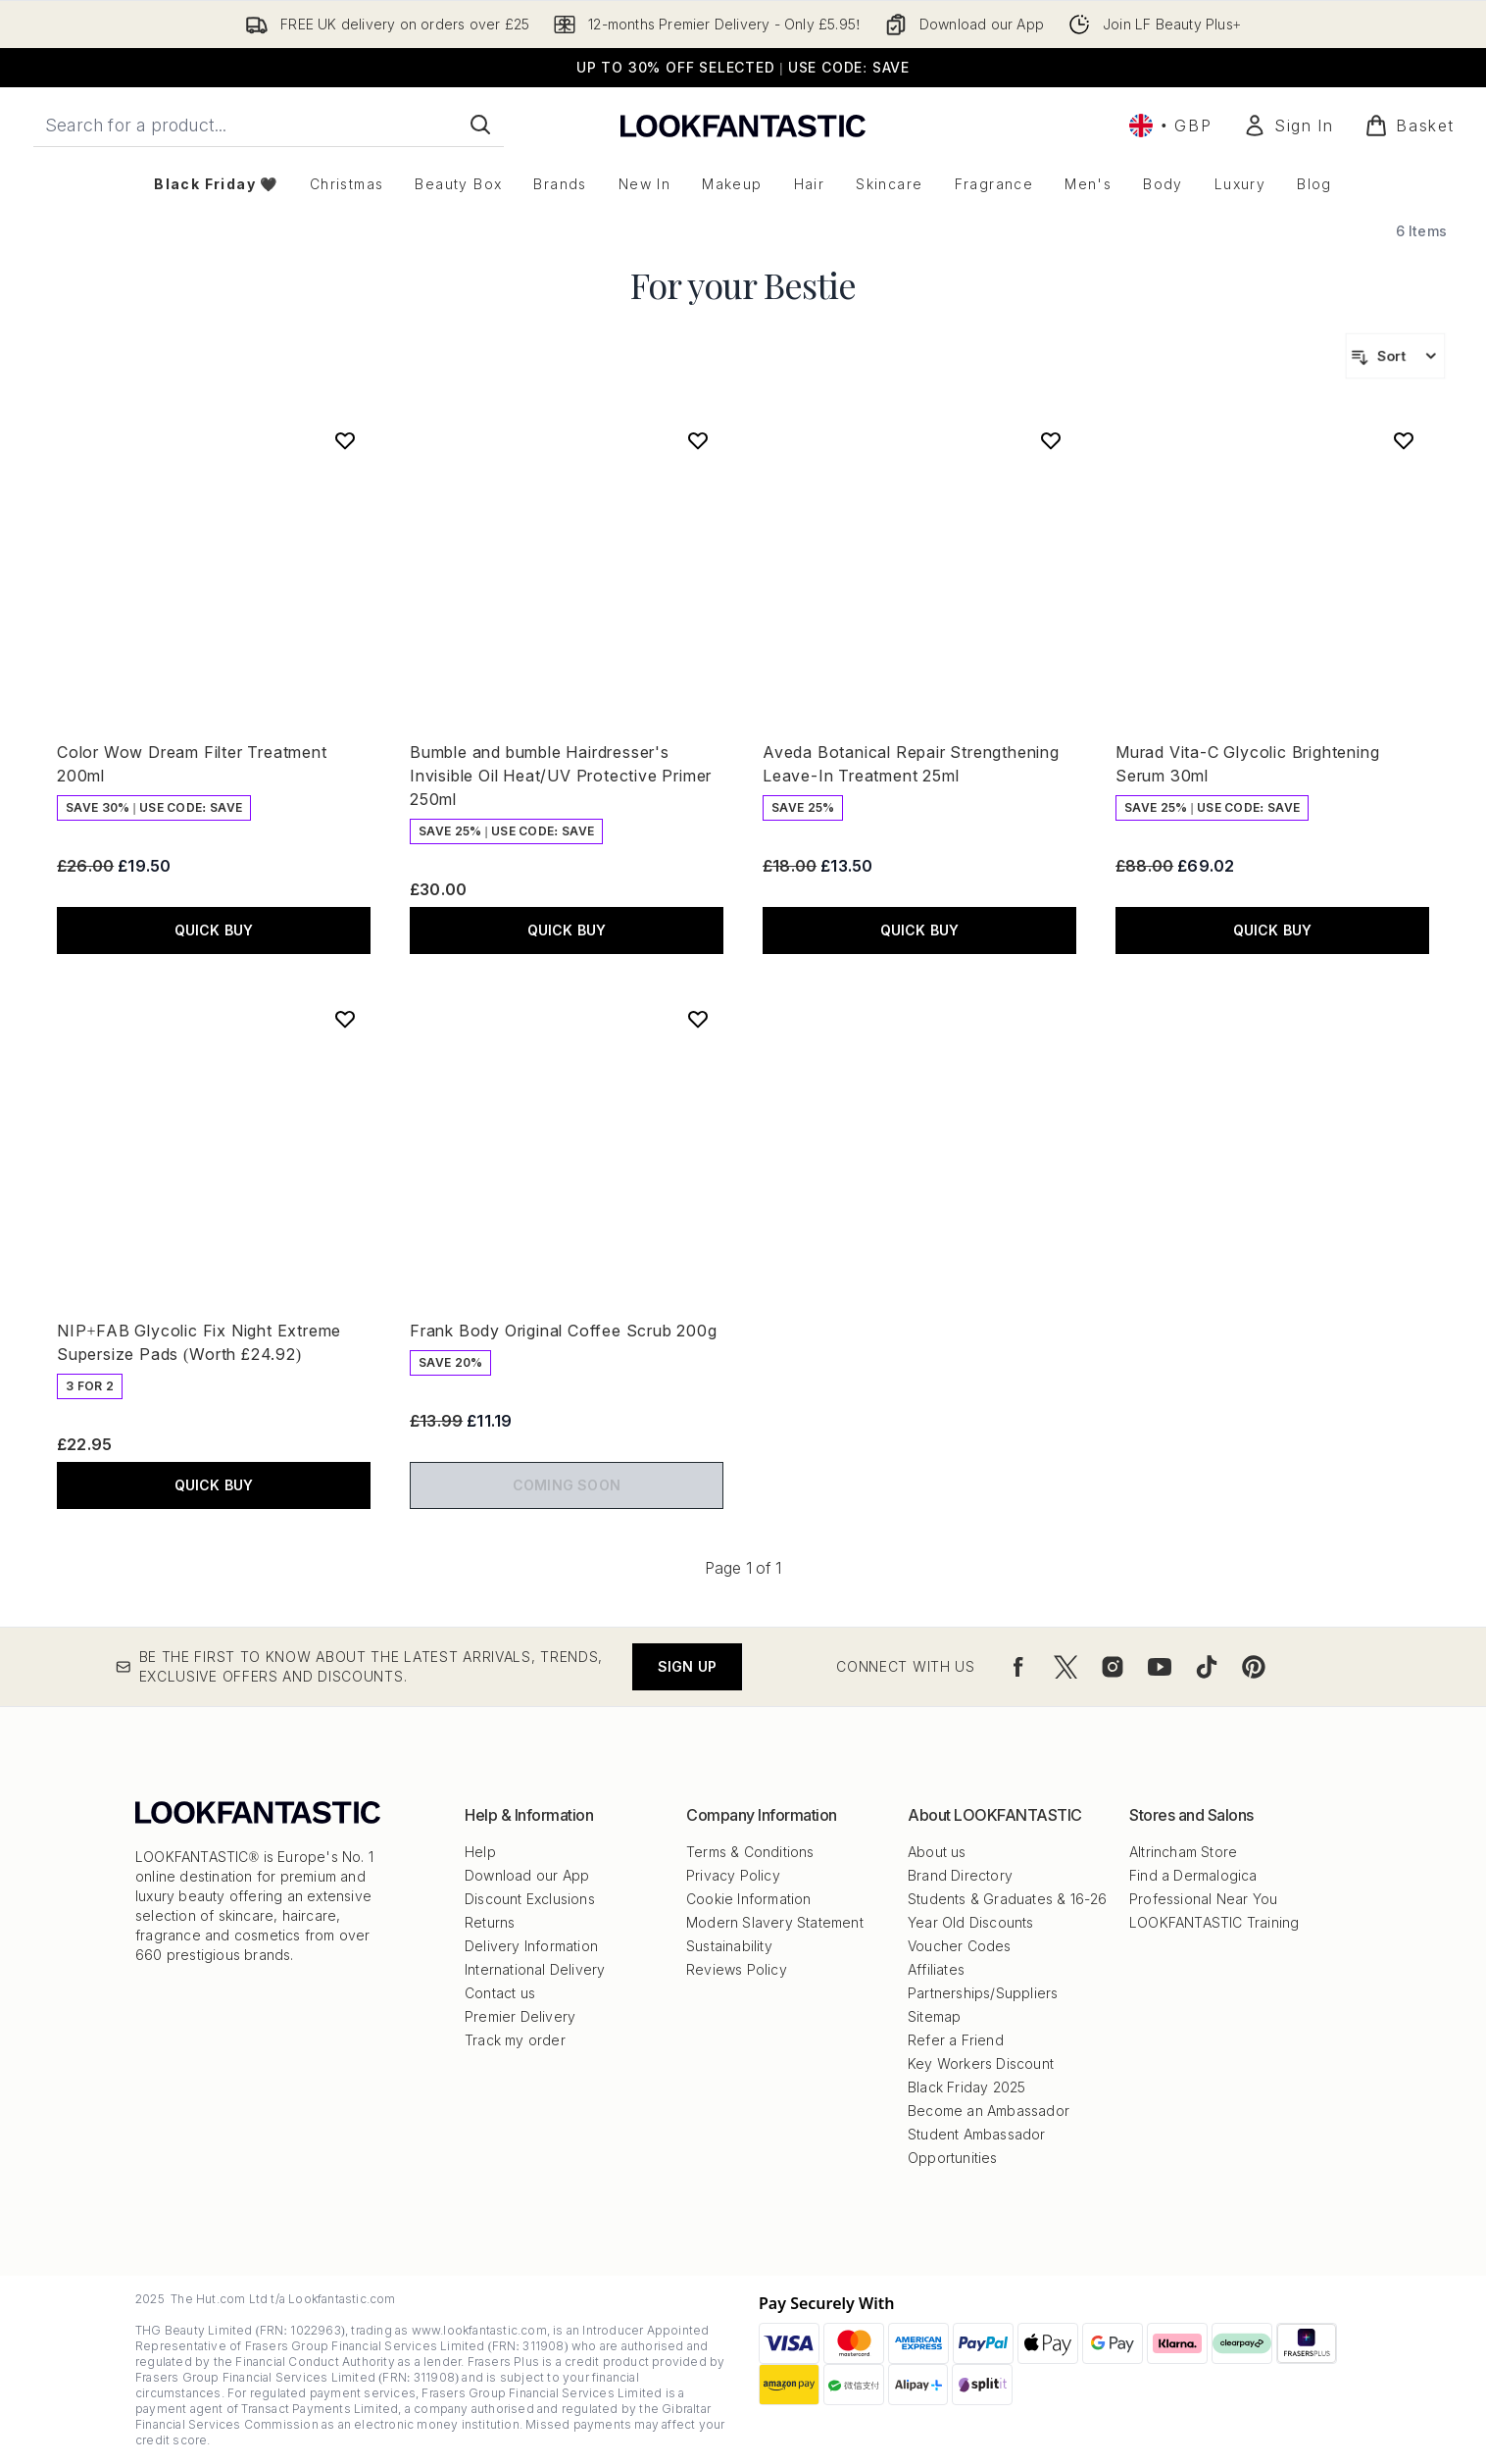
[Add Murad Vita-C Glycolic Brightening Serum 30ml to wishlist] (1403, 440)
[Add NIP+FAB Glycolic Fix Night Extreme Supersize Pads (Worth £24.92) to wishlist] (345, 1018)
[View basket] (1409, 125)
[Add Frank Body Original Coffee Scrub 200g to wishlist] (697, 1018)
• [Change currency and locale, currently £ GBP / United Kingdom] (1170, 125)
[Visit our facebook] (1018, 1667)
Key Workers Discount (981, 2063)
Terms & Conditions (750, 1851)
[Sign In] (1288, 125)
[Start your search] (268, 124)
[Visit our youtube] (1159, 1667)
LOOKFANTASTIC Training (1214, 1922)
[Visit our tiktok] (1206, 1667)
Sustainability (729, 1945)
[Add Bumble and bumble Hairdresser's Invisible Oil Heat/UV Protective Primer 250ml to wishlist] (697, 440)
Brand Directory (960, 1875)
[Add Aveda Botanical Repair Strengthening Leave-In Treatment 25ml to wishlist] (1050, 440)
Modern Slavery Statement (775, 1922)
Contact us (500, 1993)
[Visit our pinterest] (1253, 1667)
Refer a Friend (956, 2040)
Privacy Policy (733, 1875)
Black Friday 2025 (966, 2087)
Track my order (515, 2040)
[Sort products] (1395, 355)
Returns (490, 1922)
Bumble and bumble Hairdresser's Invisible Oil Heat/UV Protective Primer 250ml (561, 775)
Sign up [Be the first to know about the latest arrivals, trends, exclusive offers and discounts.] (687, 1666)
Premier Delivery (520, 2016)
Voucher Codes (960, 1945)
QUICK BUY (214, 930)
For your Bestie (743, 284)
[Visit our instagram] (1112, 1667)
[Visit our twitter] (1065, 1667)
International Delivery (535, 1969)
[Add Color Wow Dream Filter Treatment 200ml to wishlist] (345, 440)
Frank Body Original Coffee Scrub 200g (564, 1330)
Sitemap (934, 2016)
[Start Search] (480, 124)
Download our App (527, 1875)
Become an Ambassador (988, 2110)
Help (480, 1851)
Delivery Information (531, 1945)
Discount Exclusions (530, 1898)
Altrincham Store (1183, 1851)
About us (937, 1851)
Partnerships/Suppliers (983, 1993)
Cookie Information (749, 1898)
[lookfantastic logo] (743, 125)
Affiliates (936, 1969)
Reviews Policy (736, 1969)
